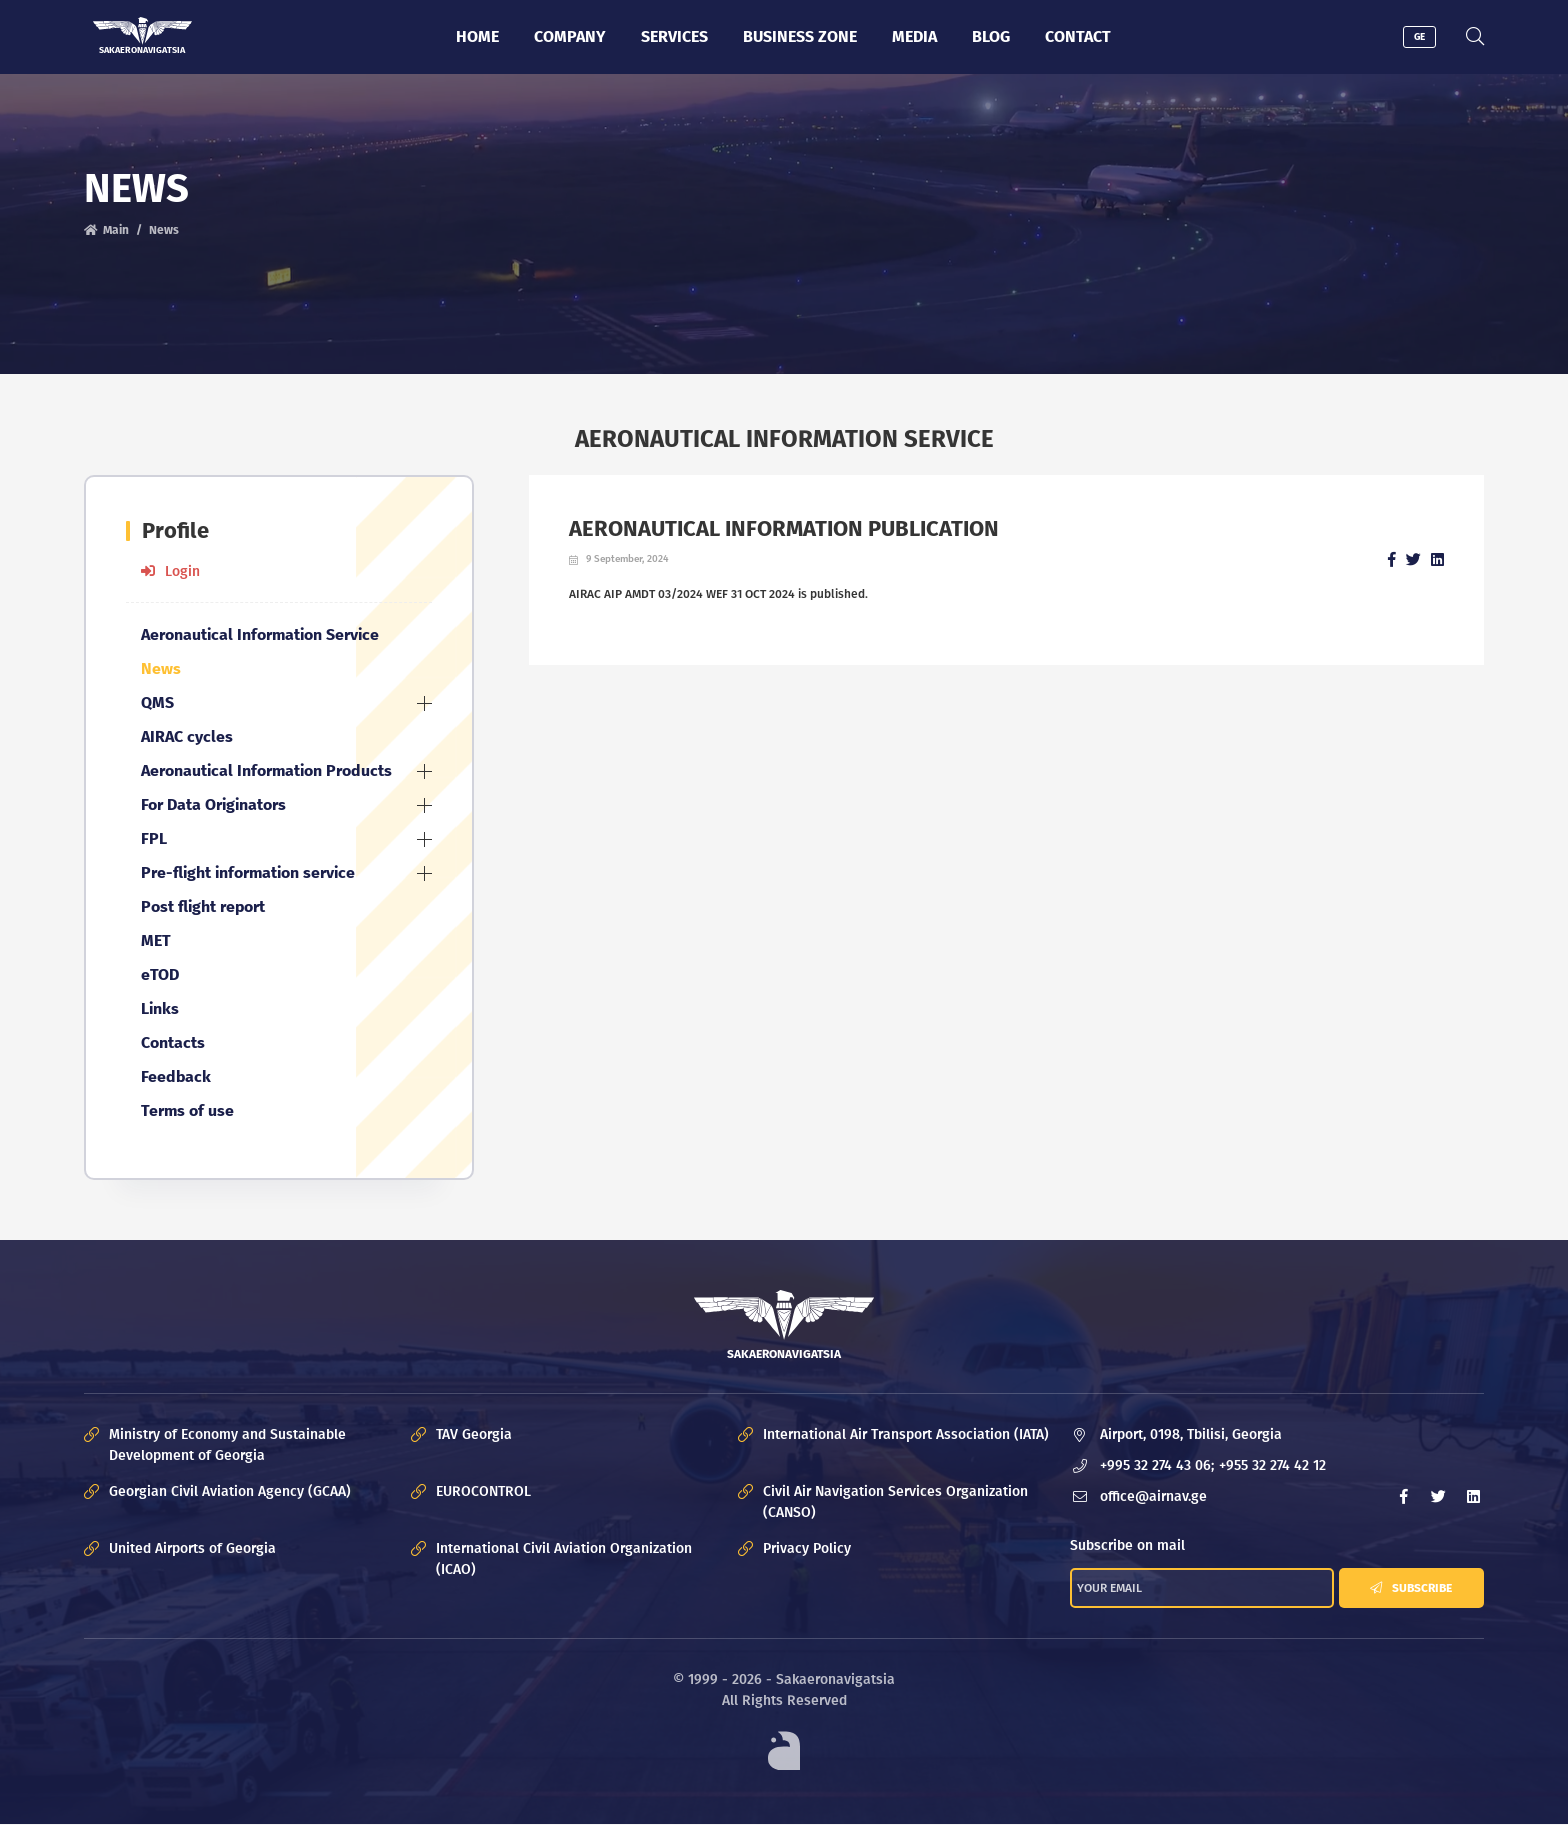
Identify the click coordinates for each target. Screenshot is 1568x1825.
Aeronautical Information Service (260, 634)
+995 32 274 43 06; (1157, 1465)
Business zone (800, 36)
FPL (154, 838)
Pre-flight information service (248, 872)
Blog (991, 36)
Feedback (176, 1076)
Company (570, 36)
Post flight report (203, 906)
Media (914, 36)
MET (156, 940)
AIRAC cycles (187, 736)
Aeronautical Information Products (266, 770)
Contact (1078, 36)
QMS (157, 702)
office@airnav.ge (1153, 1496)
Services (674, 36)
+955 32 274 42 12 (1272, 1465)
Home (477, 36)
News (164, 230)
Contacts (173, 1042)
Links (160, 1008)
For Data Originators (213, 804)
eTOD (160, 974)
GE (1419, 37)
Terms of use (187, 1110)
